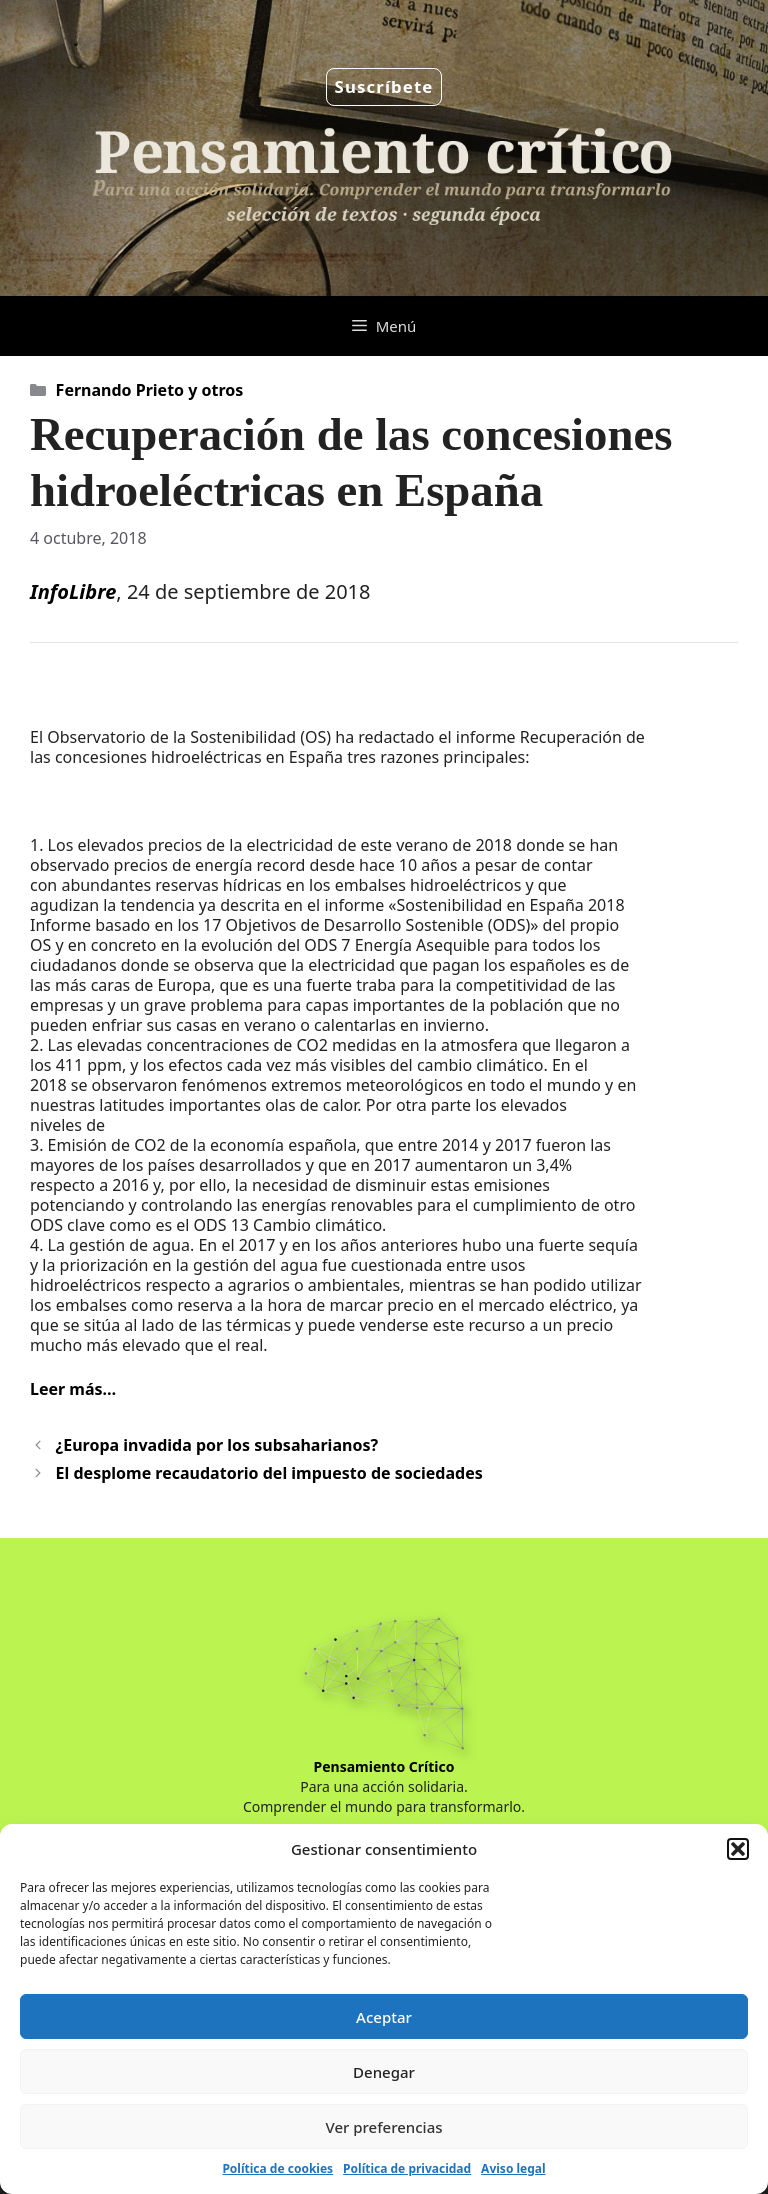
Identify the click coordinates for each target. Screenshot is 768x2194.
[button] (738, 1849)
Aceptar (384, 2017)
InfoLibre (73, 591)
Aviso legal (513, 2168)
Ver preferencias (383, 2127)
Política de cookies (277, 2168)
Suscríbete (384, 86)
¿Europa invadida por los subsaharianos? (217, 1445)
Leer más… (73, 1389)
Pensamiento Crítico (384, 1766)
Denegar (384, 2072)
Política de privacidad (407, 2168)
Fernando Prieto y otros (150, 390)
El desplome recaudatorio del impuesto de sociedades (269, 1473)
